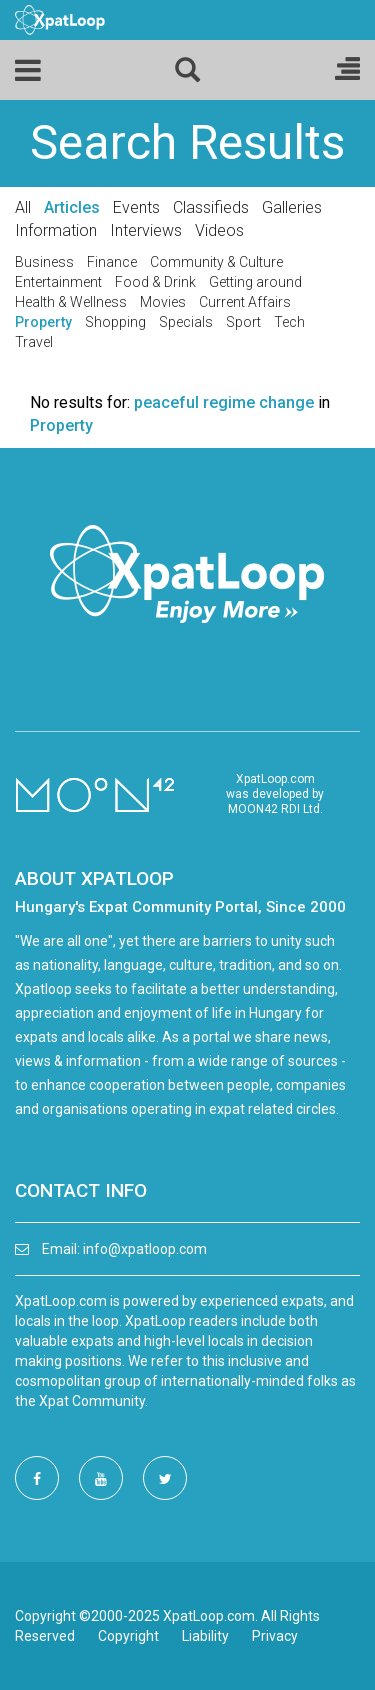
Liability (205, 1636)
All (23, 207)
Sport (243, 322)
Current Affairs (245, 302)
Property (43, 322)
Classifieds (211, 207)
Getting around (255, 282)
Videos (219, 230)
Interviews (146, 230)
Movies (163, 302)
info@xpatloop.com (145, 1249)
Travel (34, 342)
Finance (112, 262)
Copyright (128, 1636)
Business (44, 262)
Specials (186, 322)
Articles (72, 207)
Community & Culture (216, 262)
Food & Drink (155, 282)
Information (56, 230)
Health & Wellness (71, 302)
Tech (289, 322)
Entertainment (58, 282)
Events (136, 207)
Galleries (292, 207)
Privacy (275, 1636)
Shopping (115, 322)
